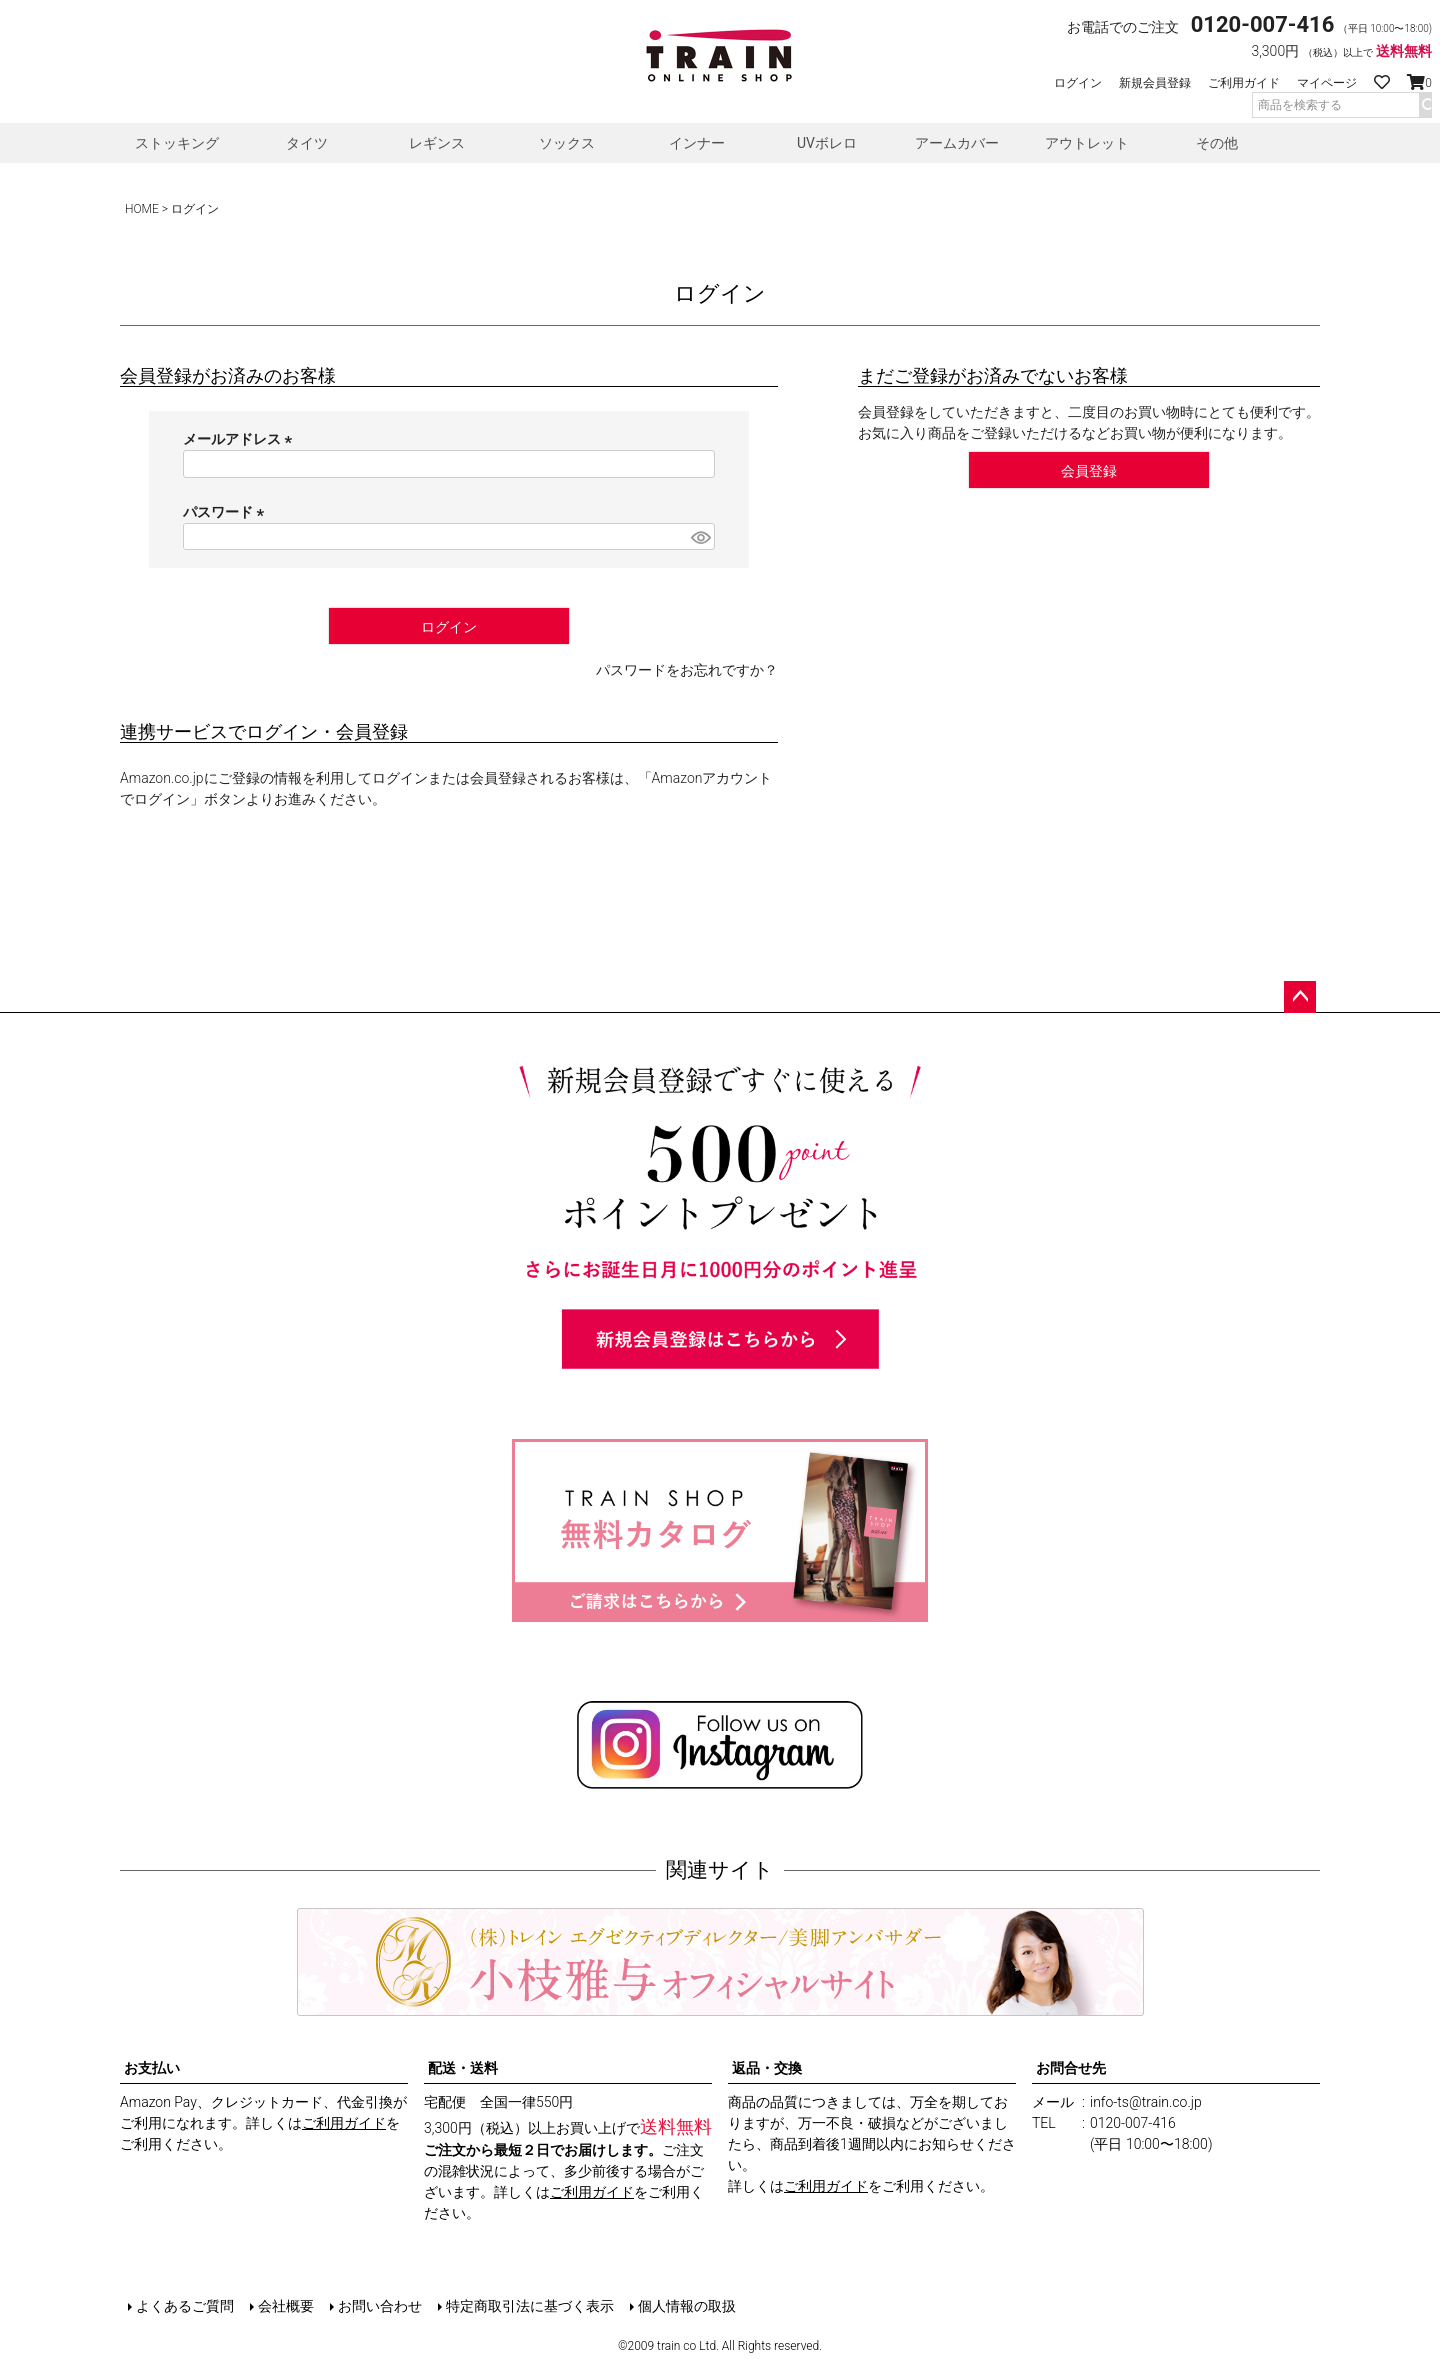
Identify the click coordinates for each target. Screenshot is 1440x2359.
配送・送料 (463, 2068)
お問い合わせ (380, 2306)
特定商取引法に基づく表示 (530, 2306)
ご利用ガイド (1244, 83)
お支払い (152, 2068)
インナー (697, 143)
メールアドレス (240, 439)
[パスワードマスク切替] (700, 537)
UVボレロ (827, 143)
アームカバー (957, 143)
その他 (1217, 143)
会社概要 (286, 2306)
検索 (1425, 105)
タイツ (307, 143)
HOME (142, 209)
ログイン (1078, 83)
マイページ (1327, 83)
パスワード (226, 512)
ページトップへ (1300, 997)
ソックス (567, 143)
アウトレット (1087, 143)
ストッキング (177, 143)
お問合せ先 (1071, 2068)
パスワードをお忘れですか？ (687, 670)
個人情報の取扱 (687, 2306)
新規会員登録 (1155, 83)
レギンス (437, 143)
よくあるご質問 (185, 2306)
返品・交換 (767, 2068)
